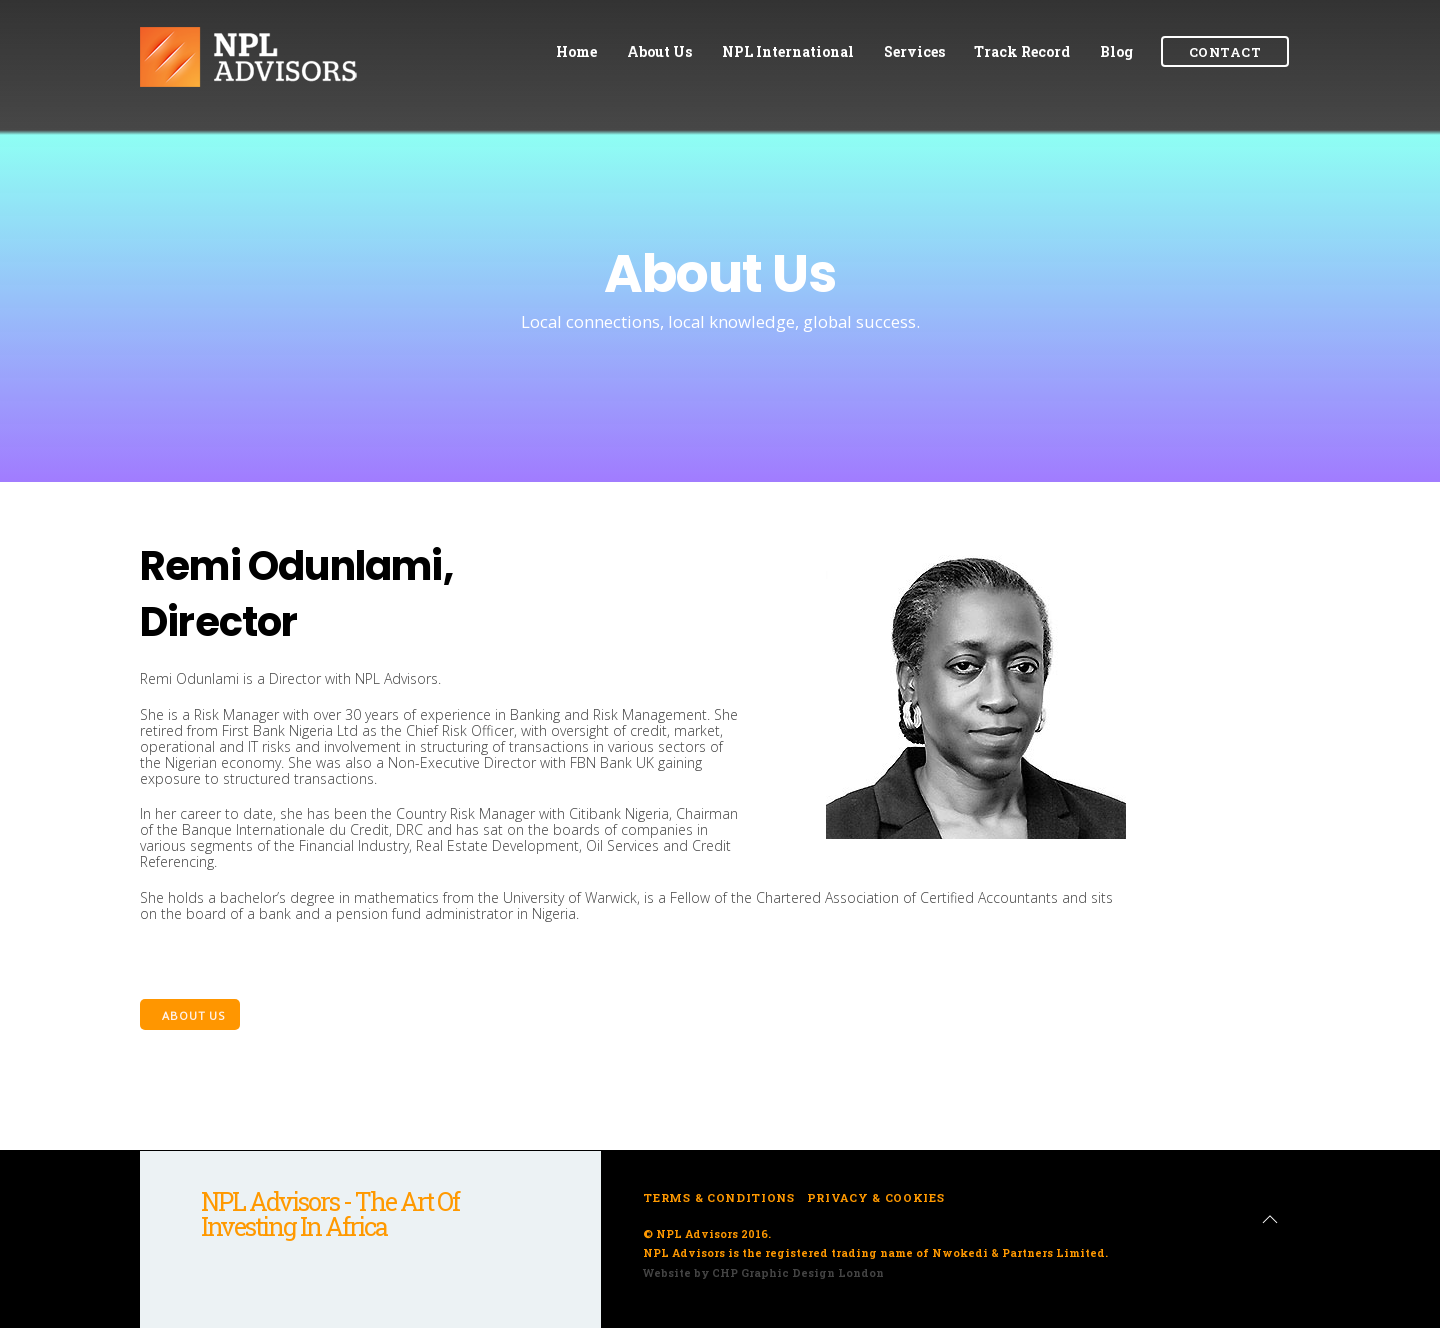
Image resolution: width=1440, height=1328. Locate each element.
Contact (1225, 52)
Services (914, 51)
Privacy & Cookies (876, 1197)
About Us (659, 51)
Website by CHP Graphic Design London (763, 1273)
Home (576, 51)
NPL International (788, 51)
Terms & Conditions (718, 1197)
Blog (1116, 51)
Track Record (1022, 51)
